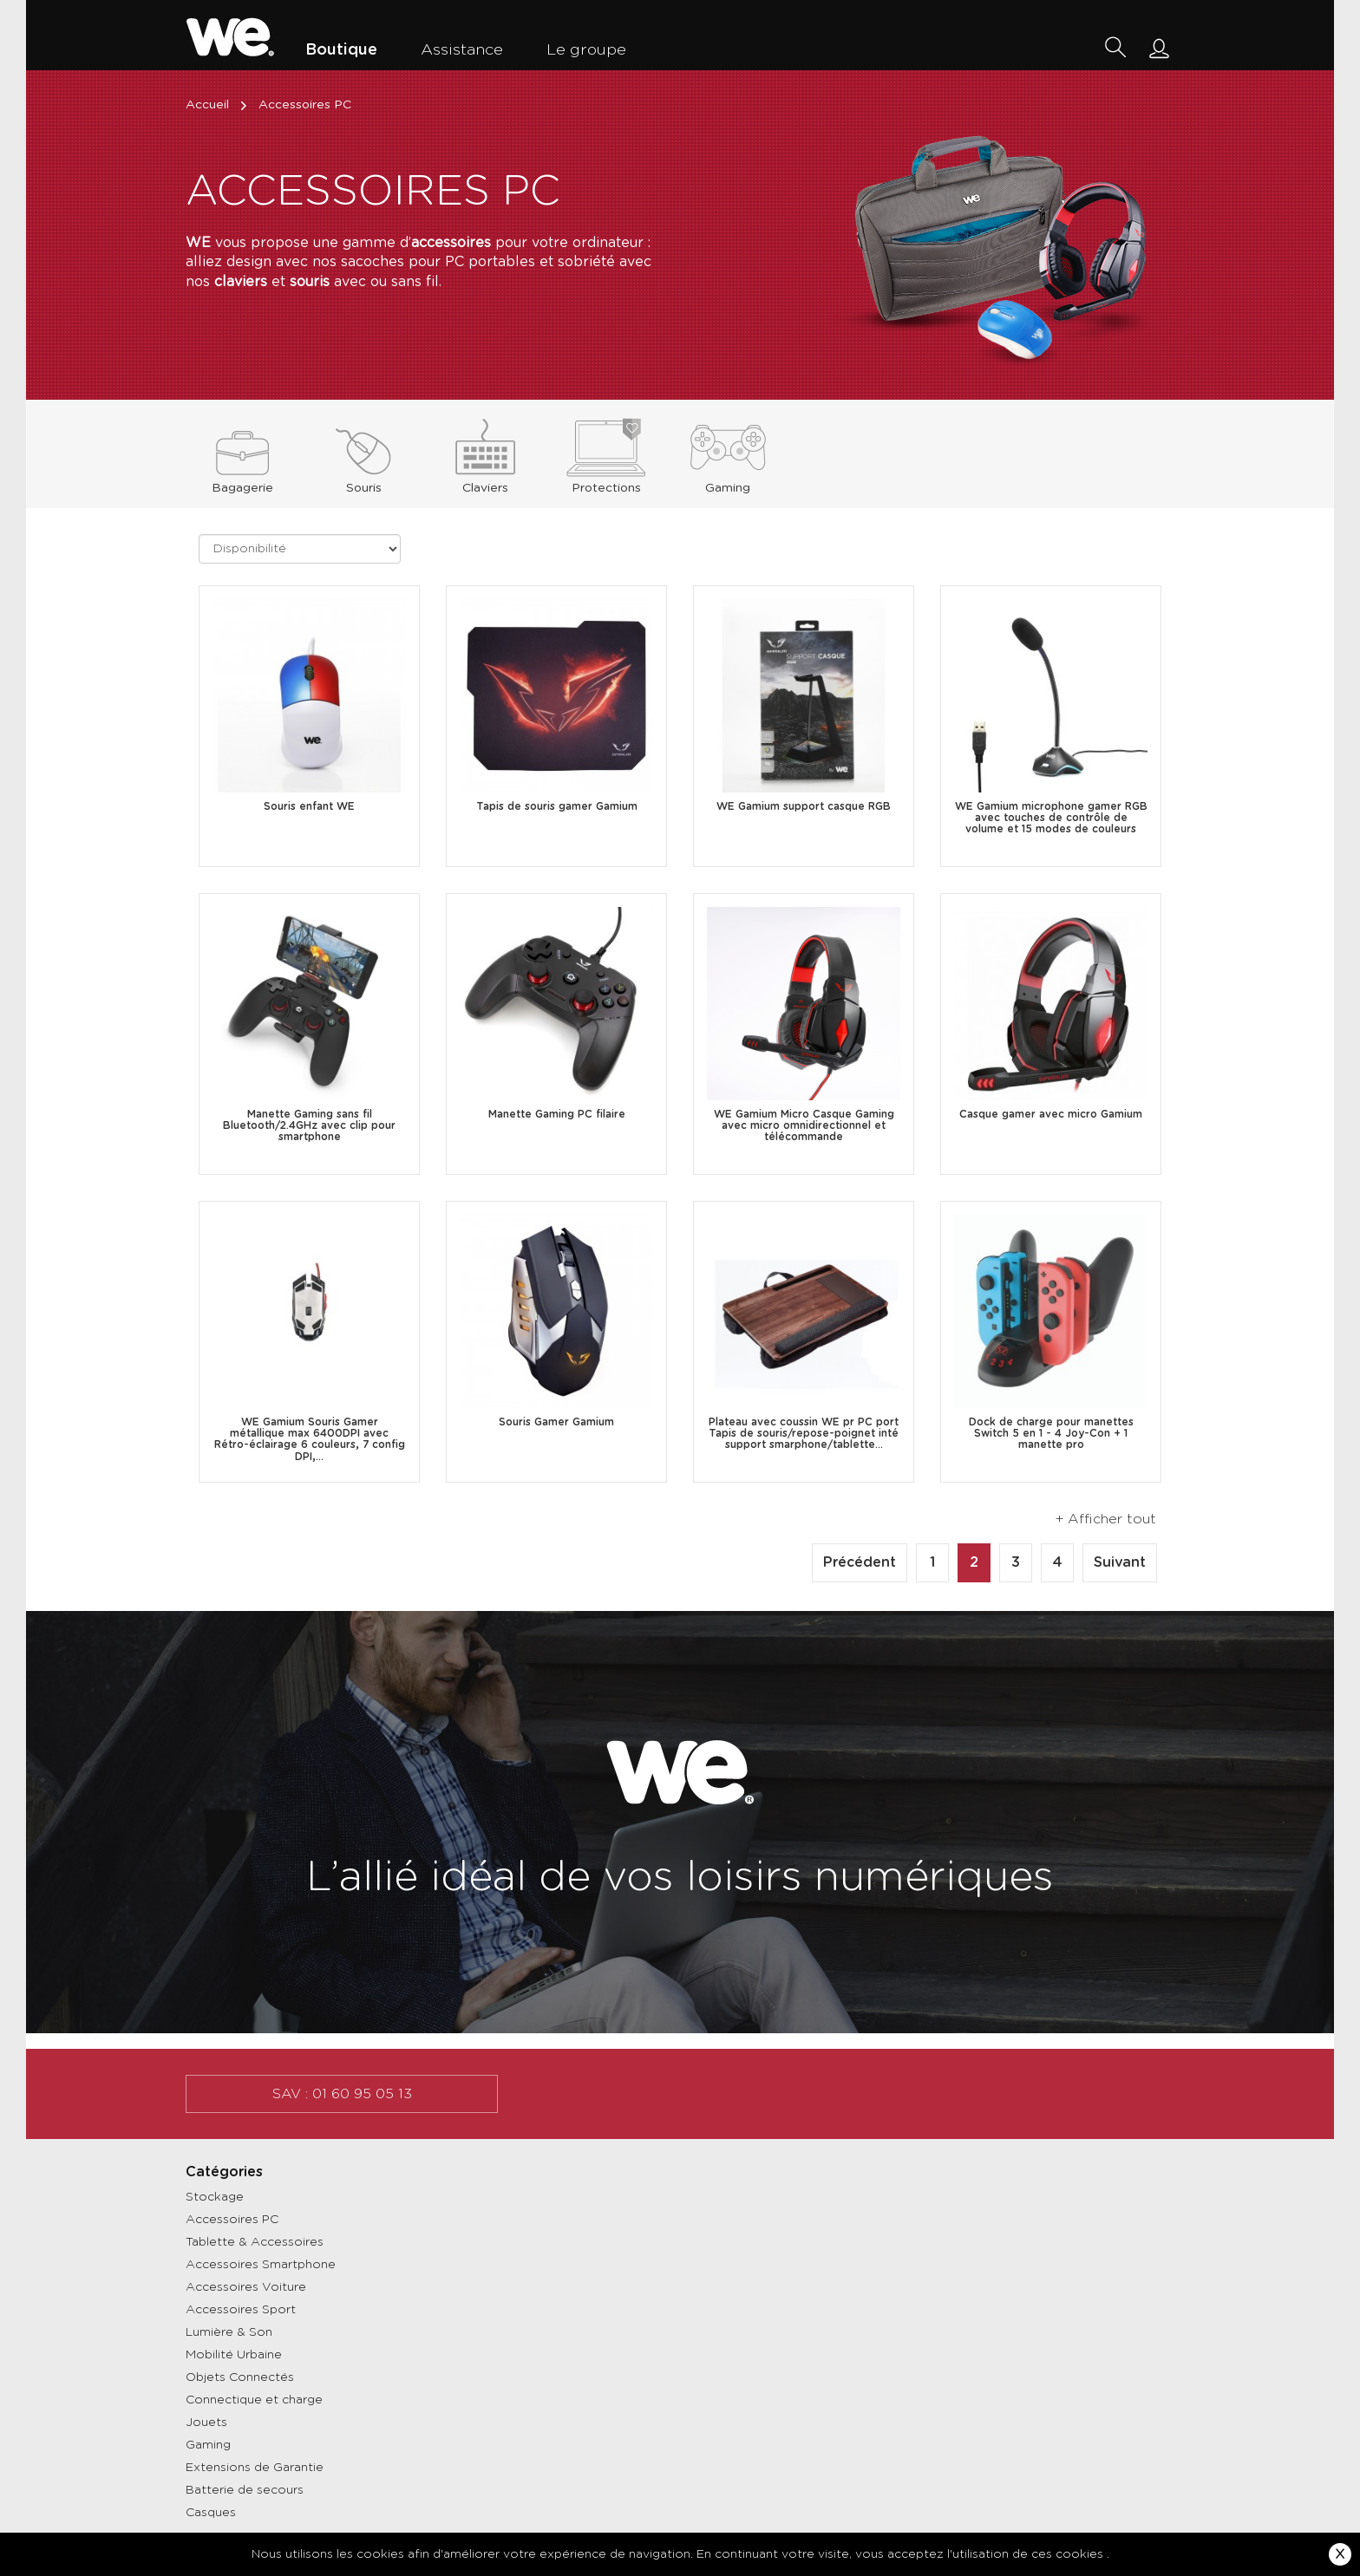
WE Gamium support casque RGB (803, 806)
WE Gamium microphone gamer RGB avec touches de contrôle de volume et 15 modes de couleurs (1051, 817)
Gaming (208, 2445)
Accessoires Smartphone (261, 2265)
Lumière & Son (229, 2332)
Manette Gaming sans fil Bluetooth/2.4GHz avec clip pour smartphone (309, 1125)
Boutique (341, 50)
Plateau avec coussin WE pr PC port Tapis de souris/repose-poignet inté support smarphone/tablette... (804, 1433)
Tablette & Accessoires (255, 2242)
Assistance (462, 50)
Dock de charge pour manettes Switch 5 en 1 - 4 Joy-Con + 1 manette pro (1051, 1433)
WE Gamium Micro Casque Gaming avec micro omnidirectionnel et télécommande (804, 1125)
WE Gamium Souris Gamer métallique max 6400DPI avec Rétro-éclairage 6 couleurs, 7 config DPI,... (309, 1439)
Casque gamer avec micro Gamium (1050, 1114)
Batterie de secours (245, 2490)
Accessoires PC (232, 2220)
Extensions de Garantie (255, 2468)
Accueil (218, 105)
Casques (211, 2513)
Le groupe (586, 50)
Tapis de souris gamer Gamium (557, 806)
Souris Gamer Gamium (556, 1422)
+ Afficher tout (1106, 1519)
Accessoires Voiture (246, 2287)
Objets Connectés (240, 2377)
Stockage (215, 2197)
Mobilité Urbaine (234, 2355)
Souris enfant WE (309, 806)
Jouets (206, 2422)
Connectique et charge (254, 2400)
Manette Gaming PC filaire (556, 1114)
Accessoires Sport (241, 2310)
